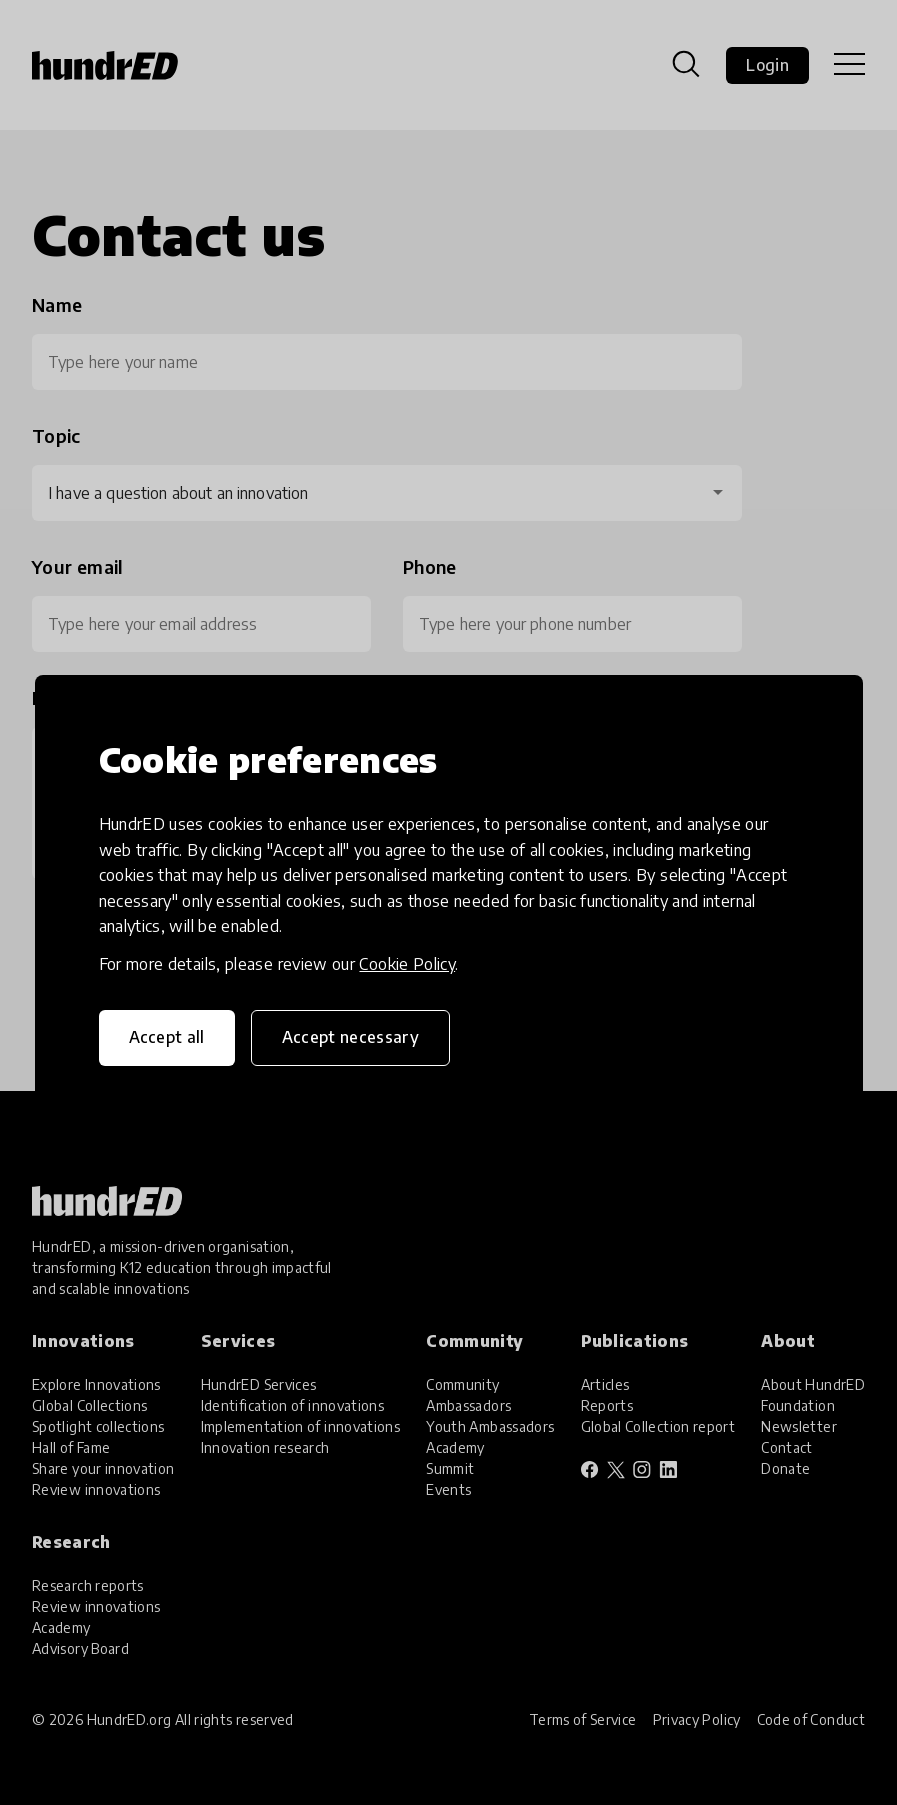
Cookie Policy (407, 964)
